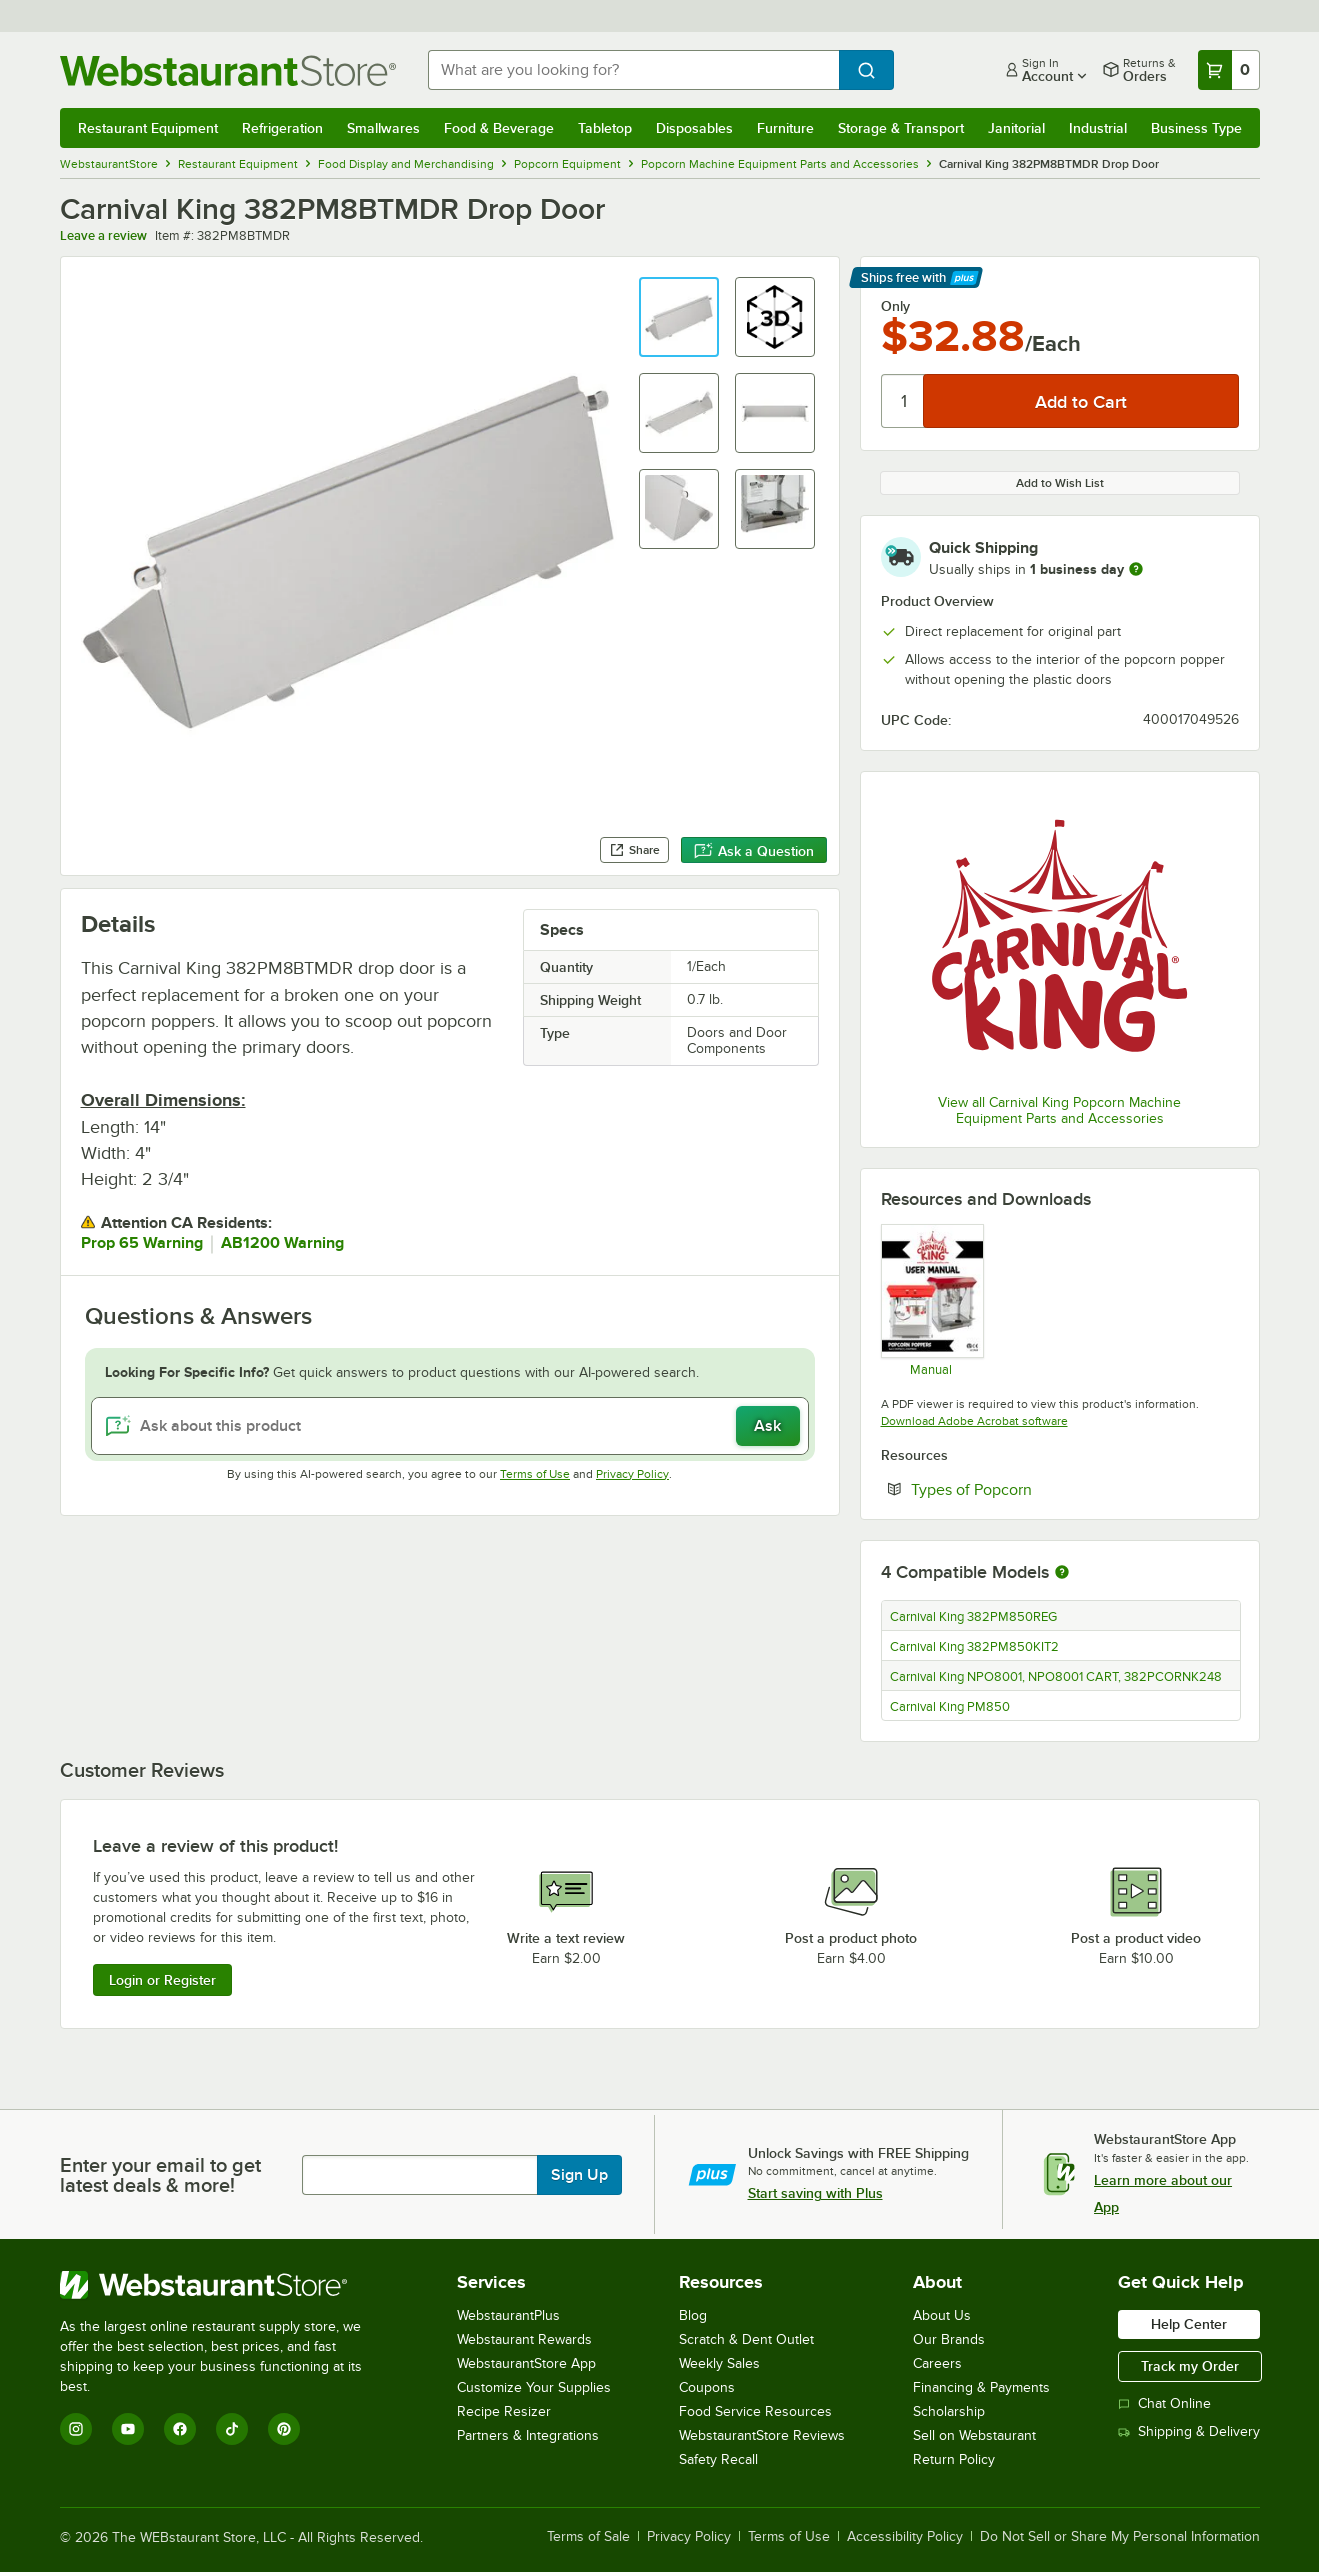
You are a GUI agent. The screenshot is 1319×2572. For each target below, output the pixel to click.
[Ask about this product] (450, 1426)
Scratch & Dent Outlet (746, 2339)
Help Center (1189, 2324)
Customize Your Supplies (534, 2387)
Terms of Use (535, 1474)
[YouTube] (128, 2429)
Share (634, 850)
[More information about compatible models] (1062, 1573)
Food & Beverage (499, 128)
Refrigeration (282, 128)
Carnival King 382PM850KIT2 (974, 1647)
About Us (942, 2315)
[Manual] (931, 1300)
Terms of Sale (588, 2537)
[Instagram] (76, 2429)
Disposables (694, 128)
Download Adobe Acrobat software (974, 1421)
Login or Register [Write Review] (162, 1980)
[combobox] (633, 70)
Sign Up (579, 2175)
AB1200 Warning (282, 1243)
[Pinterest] (284, 2429)
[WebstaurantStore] (224, 2285)
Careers (937, 2363)
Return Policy (954, 2459)
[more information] (1136, 569)
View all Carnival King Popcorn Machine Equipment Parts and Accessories (1059, 1110)
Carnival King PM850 (950, 1707)
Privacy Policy (632, 1474)
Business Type (1196, 128)
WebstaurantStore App (526, 2363)
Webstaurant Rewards (524, 2339)
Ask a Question (754, 851)
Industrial (1098, 128)
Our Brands (949, 2339)
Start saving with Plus (815, 2193)
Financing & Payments (981, 2387)
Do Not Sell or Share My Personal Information (1120, 2537)
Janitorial (1016, 128)
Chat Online (1164, 2403)
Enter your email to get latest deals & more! (160, 2175)
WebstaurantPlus (508, 2315)
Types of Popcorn (1032, 1489)
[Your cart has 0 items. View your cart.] (1229, 70)
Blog (693, 2315)
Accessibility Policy (905, 2537)
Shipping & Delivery (1189, 2431)
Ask (767, 1426)
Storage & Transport (901, 128)
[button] (679, 317)
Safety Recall (718, 2459)
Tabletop (605, 128)
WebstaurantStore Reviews (762, 2435)
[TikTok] (232, 2429)
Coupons (707, 2387)
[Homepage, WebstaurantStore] (228, 70)
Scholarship (949, 2411)
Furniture (785, 128)
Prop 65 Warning (142, 1243)
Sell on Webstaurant (974, 2435)
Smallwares (383, 128)
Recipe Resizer (504, 2411)
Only (895, 306)
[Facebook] (180, 2429)
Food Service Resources (755, 2411)
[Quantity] (903, 401)
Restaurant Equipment (148, 128)
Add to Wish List (1060, 483)
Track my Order (1190, 2366)
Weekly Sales (719, 2363)
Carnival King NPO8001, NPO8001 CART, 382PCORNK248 (1056, 1677)
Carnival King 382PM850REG (973, 1617)
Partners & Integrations (528, 2435)
